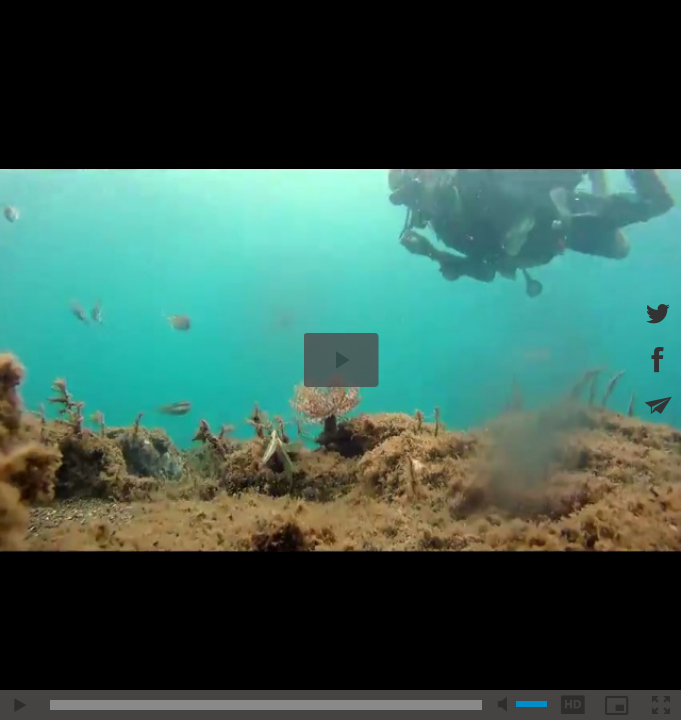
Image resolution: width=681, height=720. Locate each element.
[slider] (266, 705)
